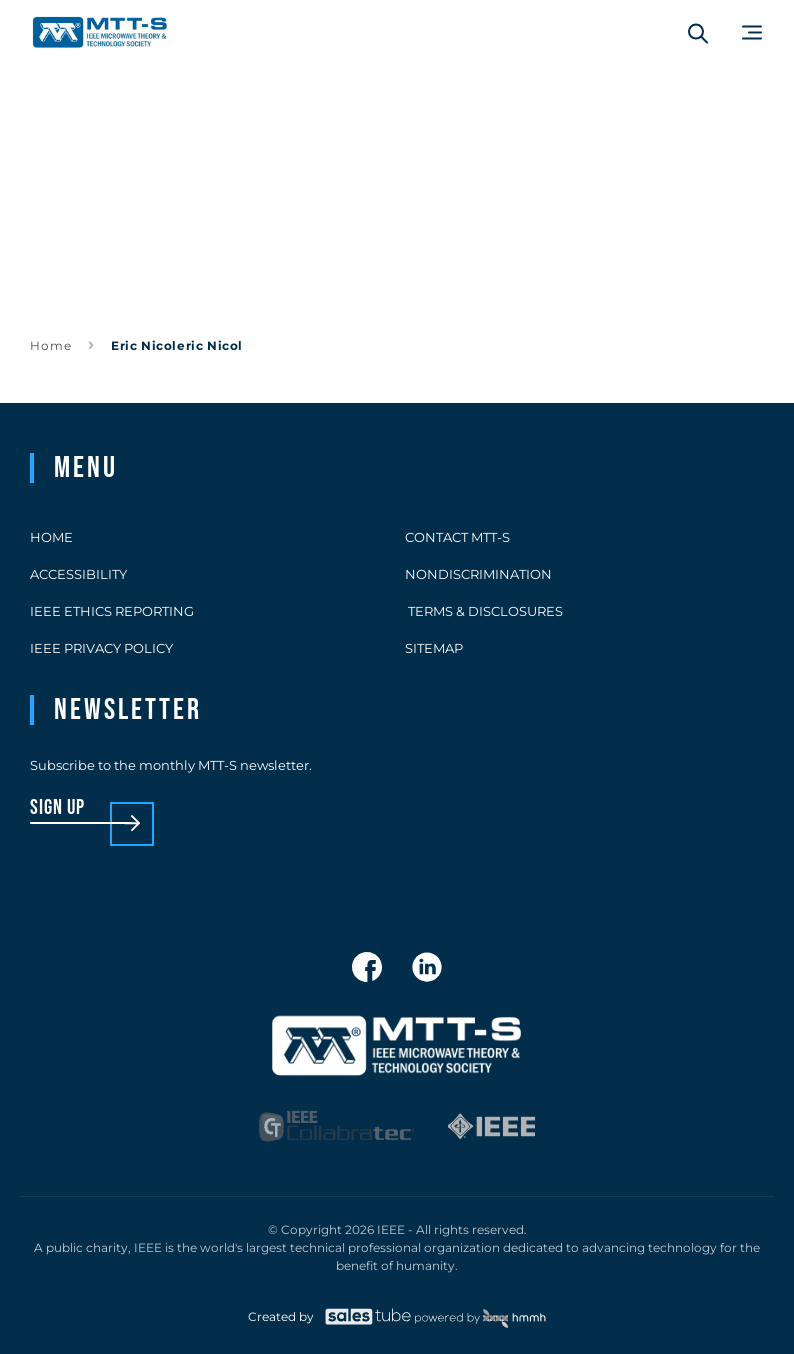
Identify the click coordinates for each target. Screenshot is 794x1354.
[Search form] (698, 33)
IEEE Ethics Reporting (112, 611)
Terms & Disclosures (484, 611)
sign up (57, 808)
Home (51, 345)
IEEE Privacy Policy (101, 648)
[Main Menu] (752, 32)
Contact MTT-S (457, 537)
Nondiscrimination (478, 574)
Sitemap (434, 648)
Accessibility (78, 574)
